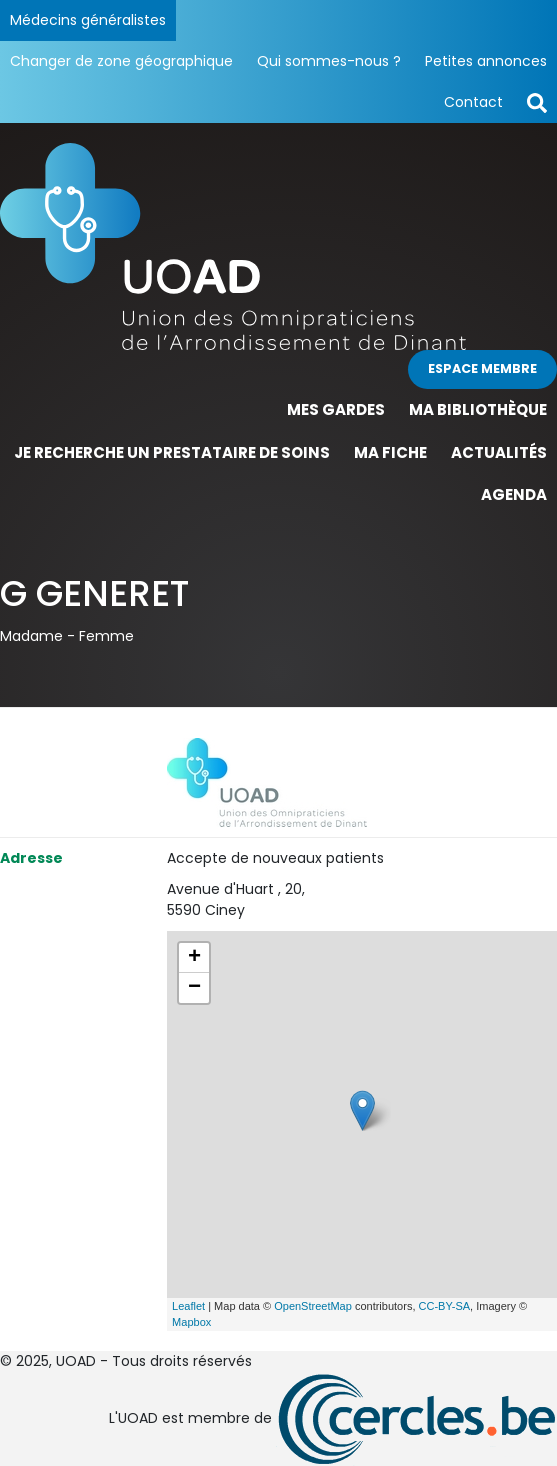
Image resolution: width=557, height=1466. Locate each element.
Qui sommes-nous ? (329, 61)
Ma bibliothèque (478, 409)
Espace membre (482, 368)
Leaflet (188, 1306)
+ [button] (194, 958)
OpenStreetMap (313, 1306)
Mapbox (191, 1322)
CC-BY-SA (445, 1306)
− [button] (194, 988)
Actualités (499, 452)
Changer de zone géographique (121, 61)
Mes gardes (336, 409)
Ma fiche (390, 452)
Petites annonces (486, 61)
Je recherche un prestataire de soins (172, 452)
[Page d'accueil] (278, 246)
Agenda (514, 494)
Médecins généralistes (88, 20)
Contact (473, 102)
